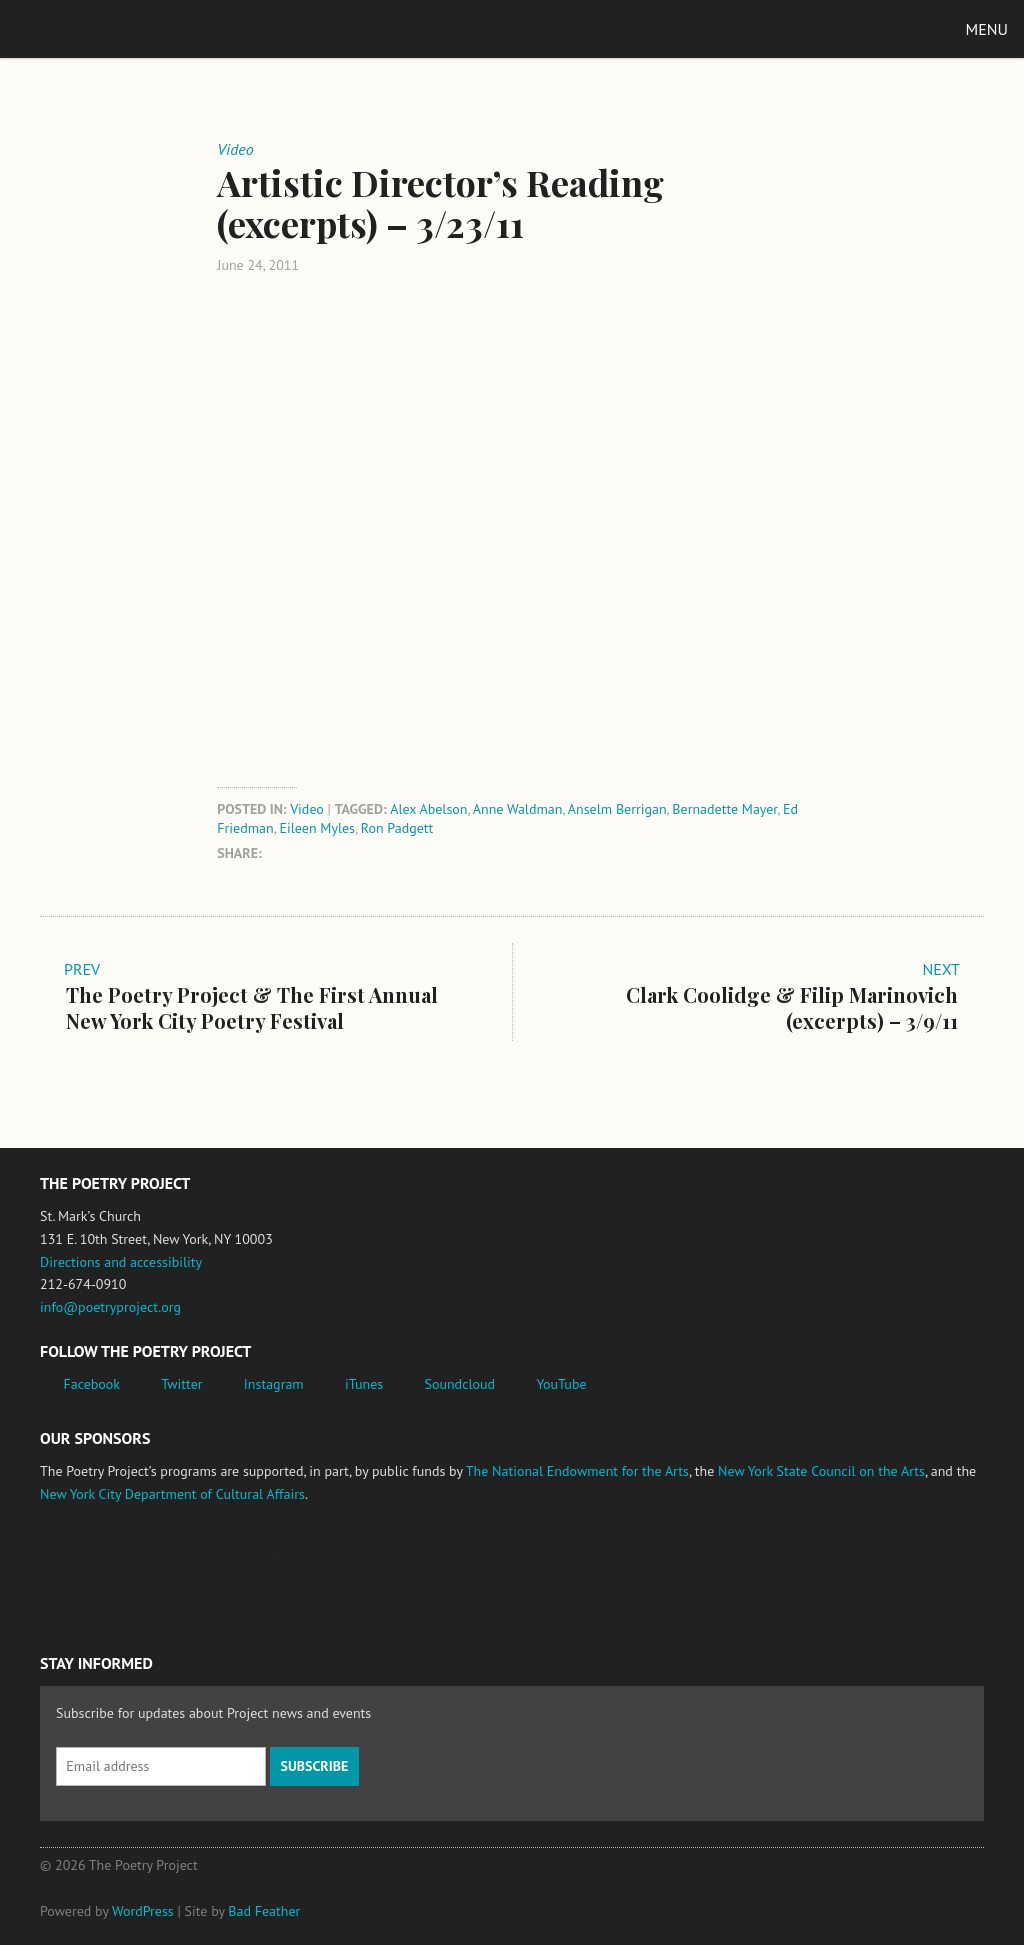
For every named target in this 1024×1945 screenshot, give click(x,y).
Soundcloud (459, 1384)
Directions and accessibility (121, 1262)
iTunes (364, 1384)
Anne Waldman (518, 809)
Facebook (92, 1384)
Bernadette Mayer (724, 809)
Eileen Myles (318, 828)
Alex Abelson (428, 809)
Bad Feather (264, 1911)
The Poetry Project (109, 28)
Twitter (181, 1384)
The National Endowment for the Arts (577, 1471)
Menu (987, 29)
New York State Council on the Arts (821, 1471)
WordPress (143, 1911)
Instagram (274, 1384)
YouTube (561, 1384)
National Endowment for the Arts (95, 1569)
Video (307, 809)
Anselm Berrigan (617, 809)
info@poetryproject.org (110, 1307)
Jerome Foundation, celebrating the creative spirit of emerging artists (225, 1569)
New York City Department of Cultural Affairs (172, 1494)
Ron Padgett (397, 828)
